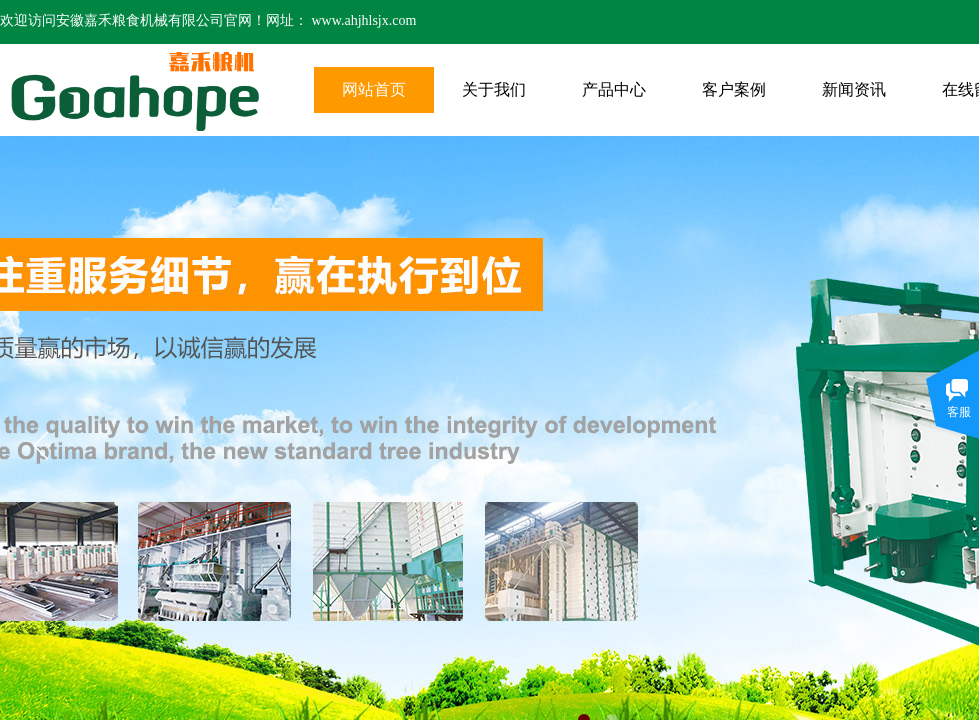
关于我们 (494, 89)
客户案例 (734, 89)
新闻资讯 (854, 89)
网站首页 (374, 89)
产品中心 (614, 89)
